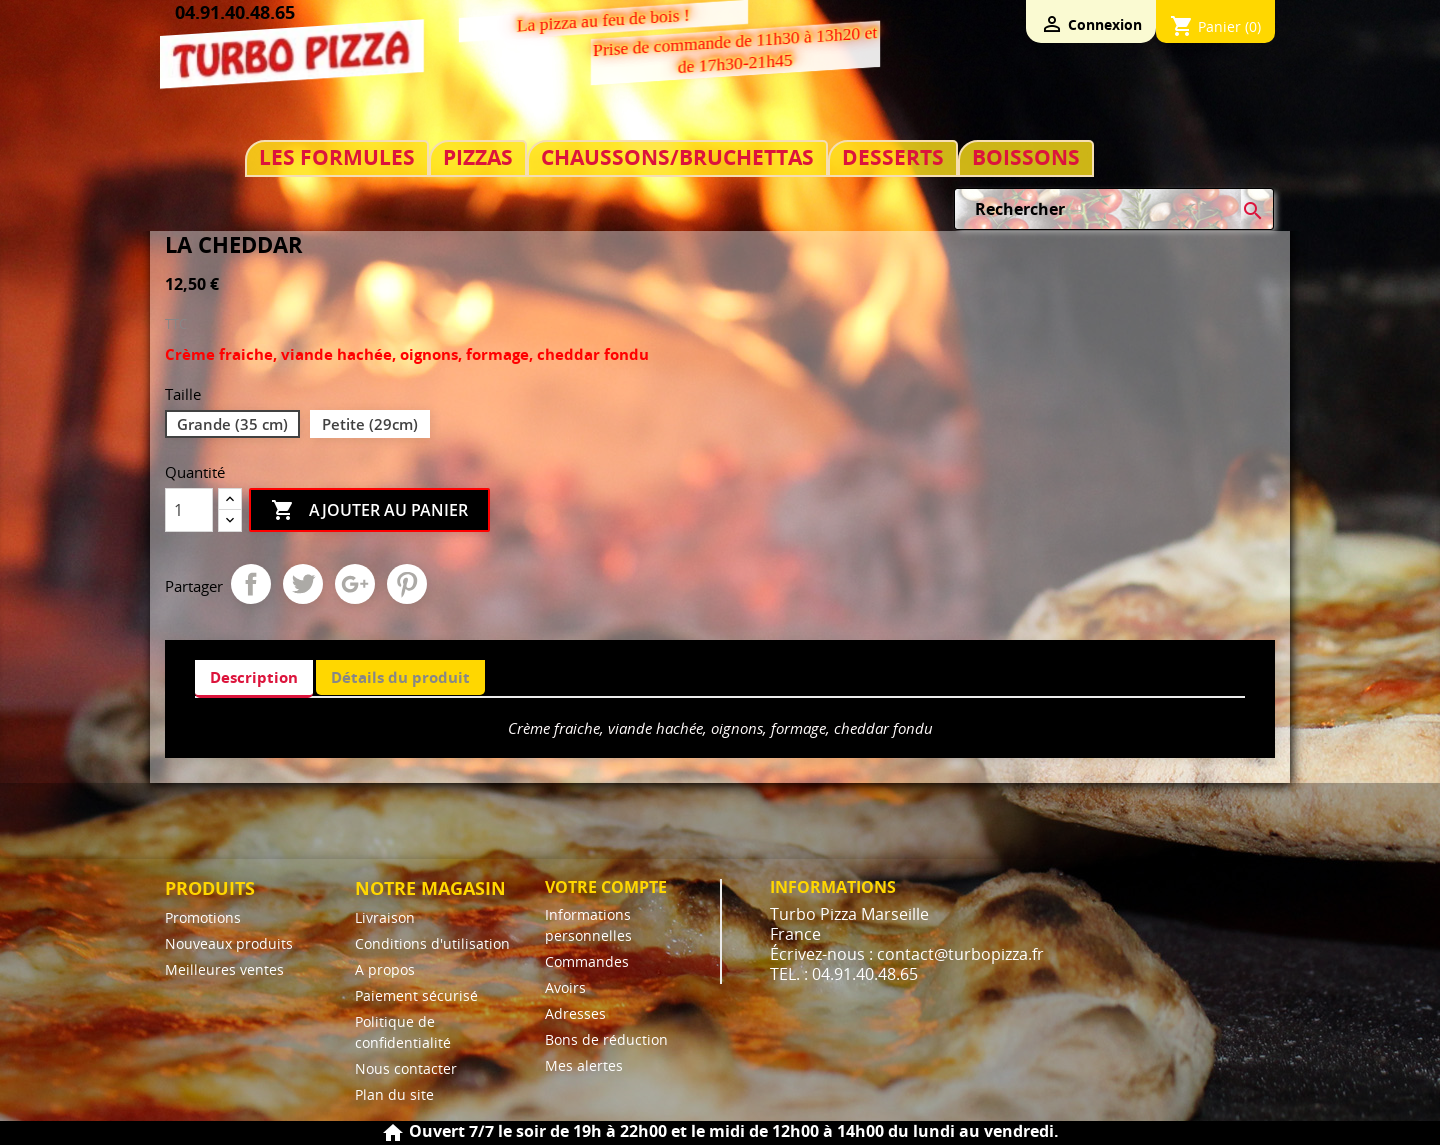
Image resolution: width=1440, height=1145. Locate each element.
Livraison (385, 917)
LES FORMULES (337, 157)
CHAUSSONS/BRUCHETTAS (677, 157)
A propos (385, 969)
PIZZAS (478, 157)
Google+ (355, 584)
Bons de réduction (606, 1039)
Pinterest (407, 584)
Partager (251, 584)
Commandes (587, 961)
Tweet (303, 584)
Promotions (203, 917)
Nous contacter (406, 1068)
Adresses (575, 1013)
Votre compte (606, 887)
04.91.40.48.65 (235, 12)
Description (254, 677)
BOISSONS (1026, 157)
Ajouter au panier (369, 511)
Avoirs (565, 987)
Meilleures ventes (224, 969)
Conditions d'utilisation (432, 943)
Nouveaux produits (229, 943)
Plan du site (394, 1094)
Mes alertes (584, 1065)
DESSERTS (893, 157)
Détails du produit (400, 677)
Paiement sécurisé (416, 995)
